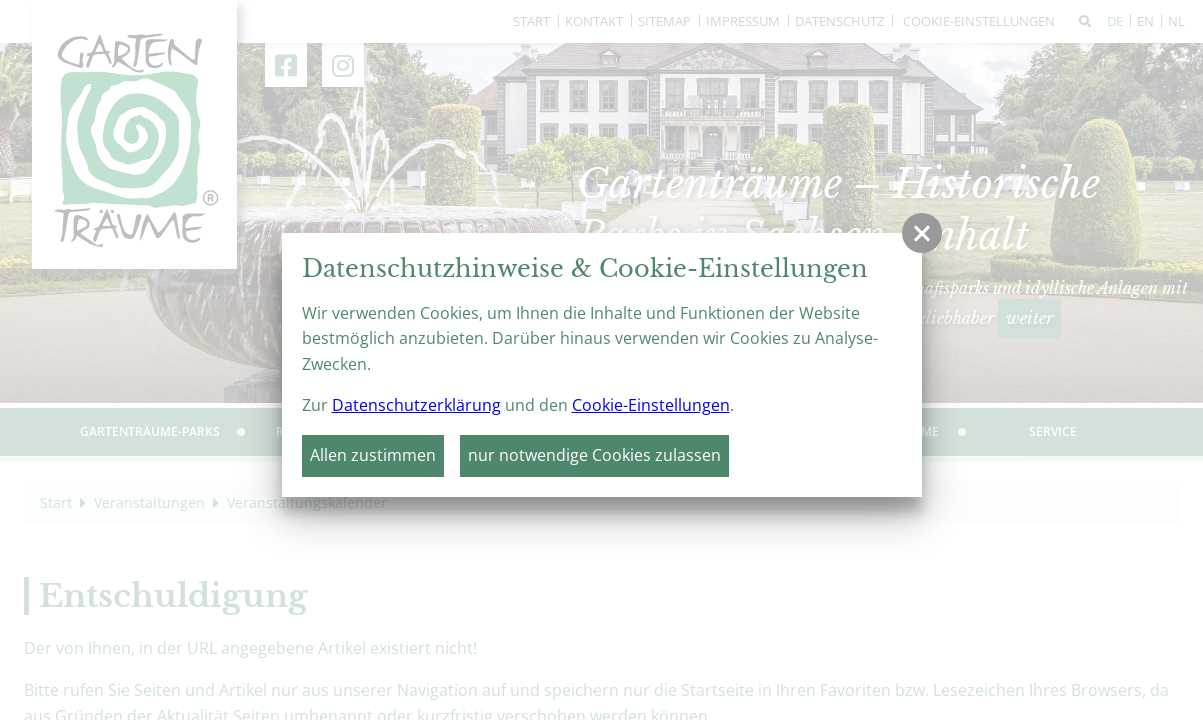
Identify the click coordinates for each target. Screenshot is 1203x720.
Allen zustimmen (373, 455)
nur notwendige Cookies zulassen (594, 455)
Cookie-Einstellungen (651, 405)
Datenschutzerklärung (416, 405)
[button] (922, 233)
